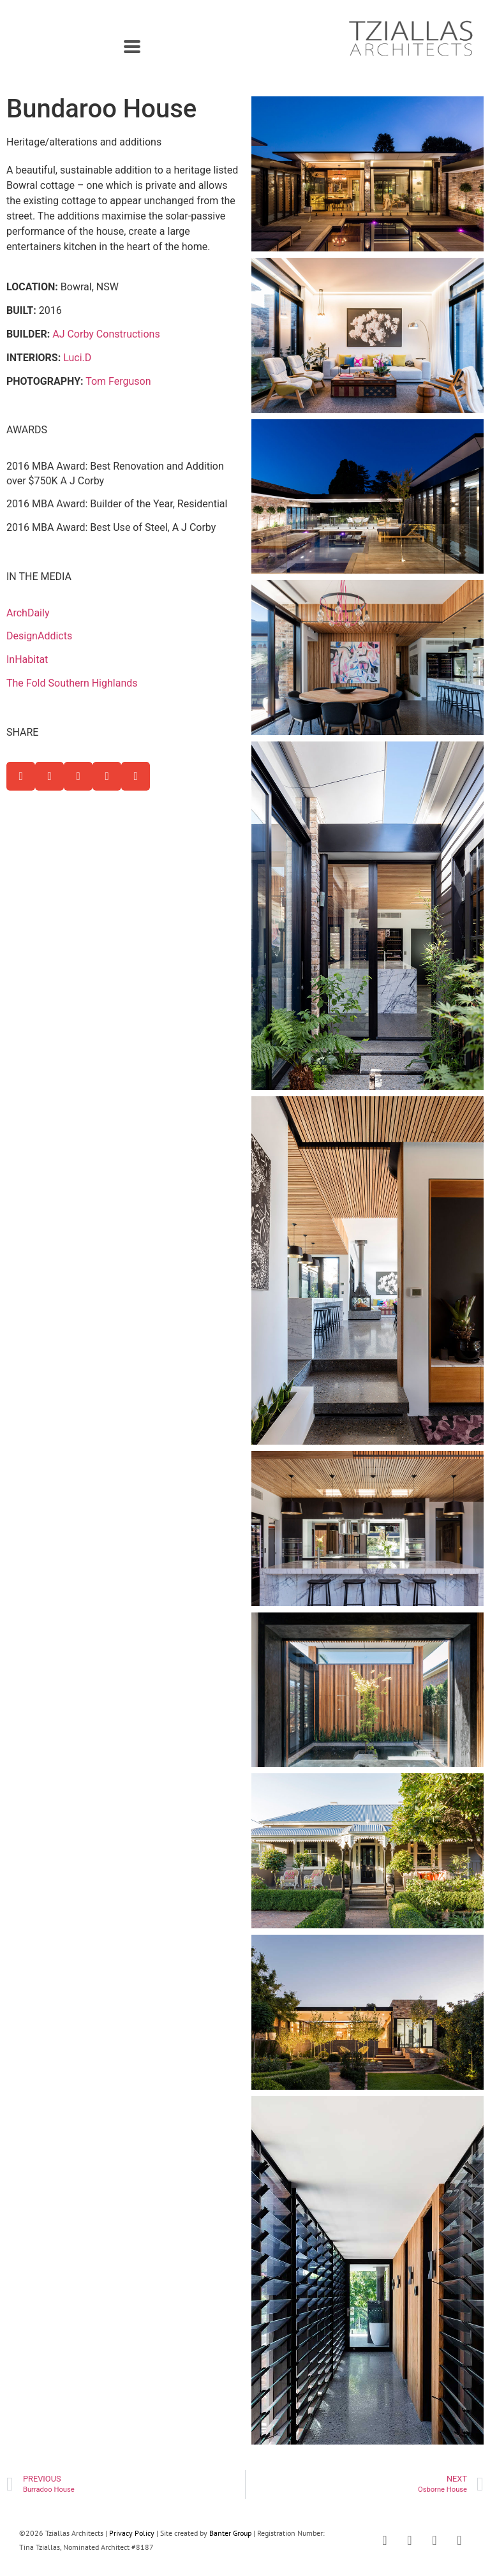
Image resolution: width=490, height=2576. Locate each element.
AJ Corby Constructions (106, 334)
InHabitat (27, 659)
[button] (20, 776)
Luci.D (77, 358)
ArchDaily (27, 613)
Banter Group (230, 2533)
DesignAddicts (39, 636)
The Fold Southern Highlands (72, 683)
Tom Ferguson (118, 381)
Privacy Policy (131, 2533)
